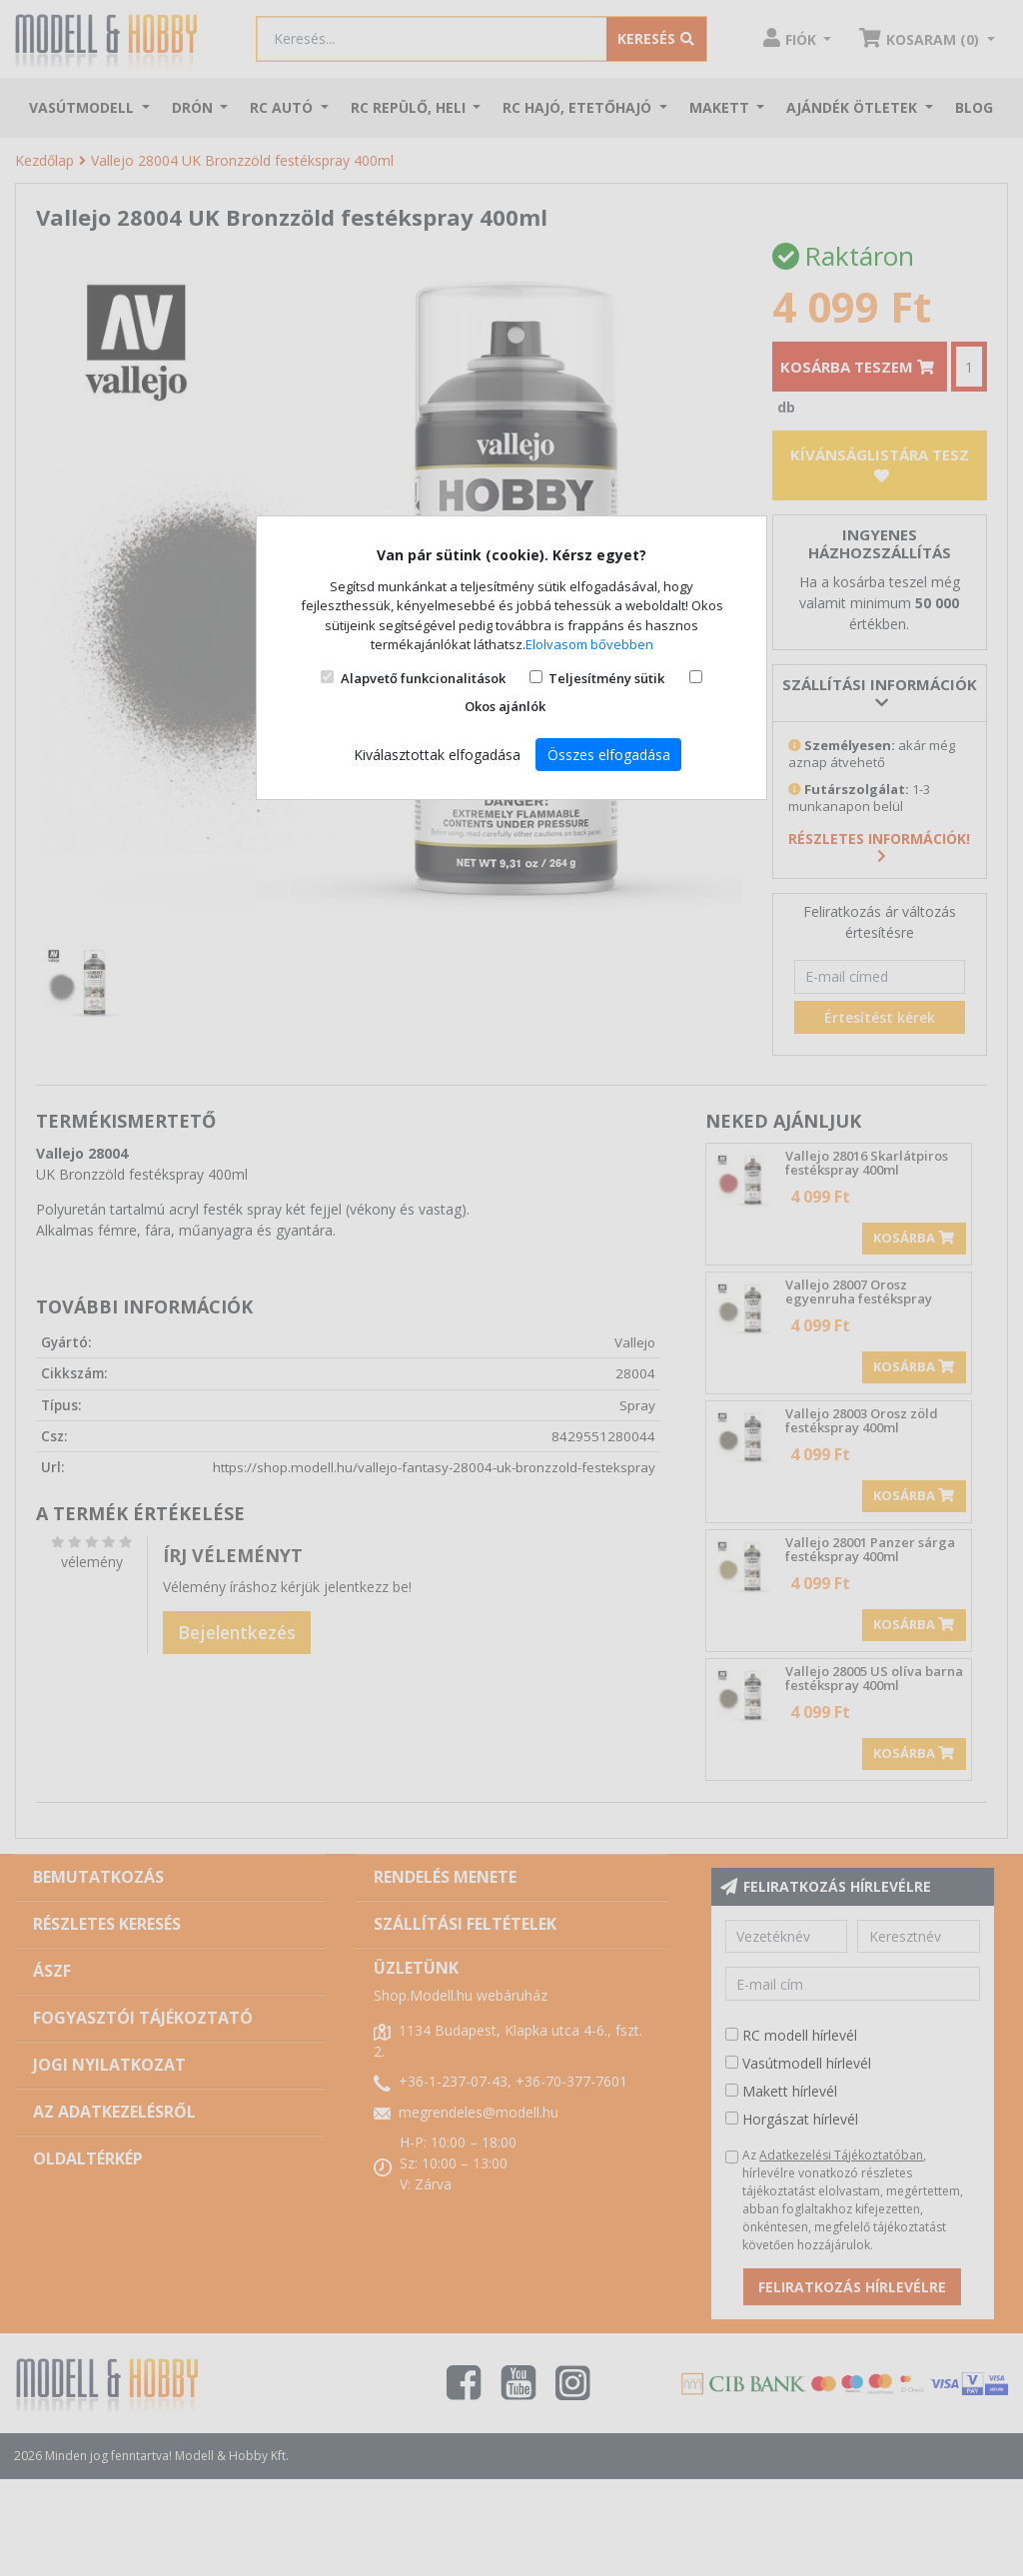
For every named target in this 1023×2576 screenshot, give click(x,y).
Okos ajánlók (505, 706)
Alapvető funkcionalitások (423, 678)
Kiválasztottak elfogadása (437, 754)
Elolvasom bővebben (589, 644)
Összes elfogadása (608, 754)
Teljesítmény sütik (606, 678)
